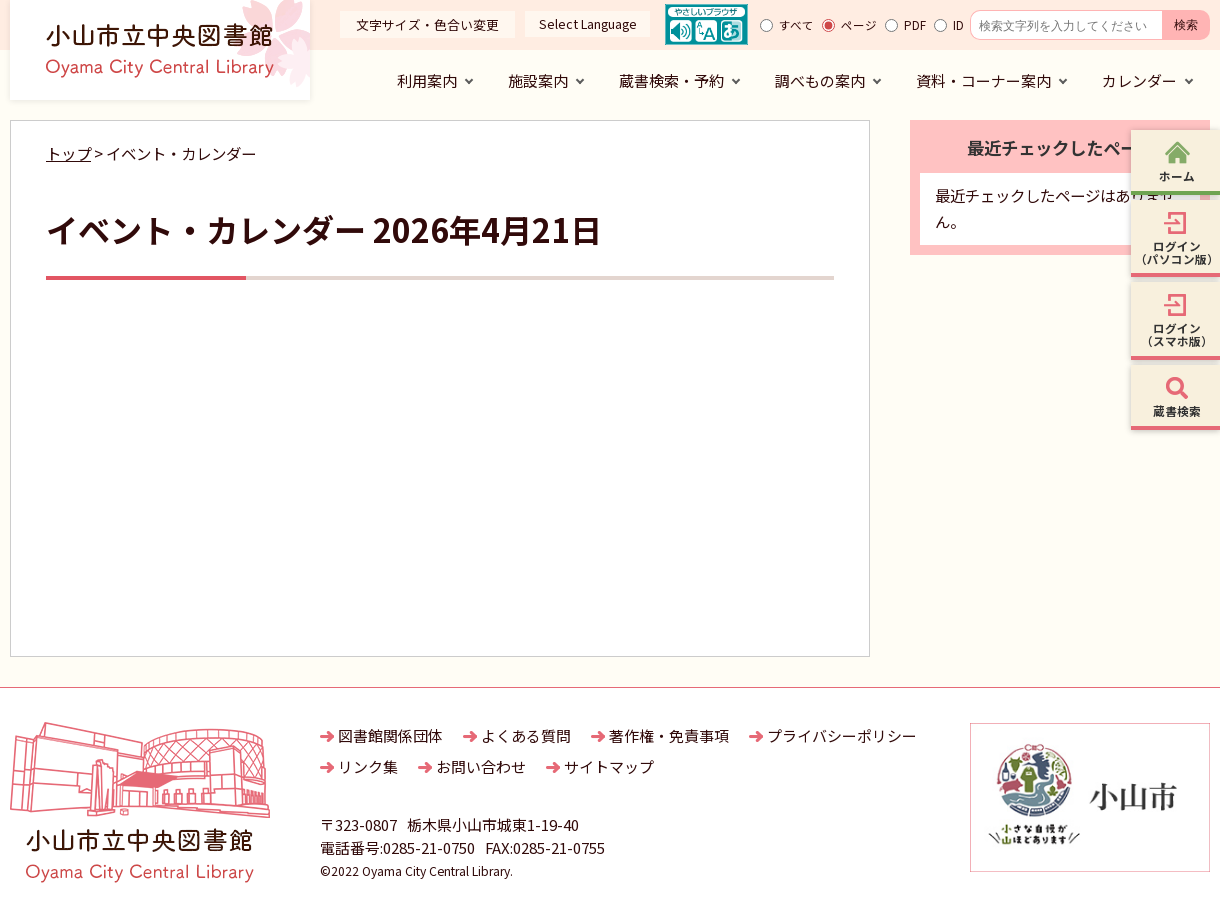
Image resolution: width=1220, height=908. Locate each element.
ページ (859, 25)
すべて (796, 25)
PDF (915, 25)
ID (958, 25)
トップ (68, 153)
